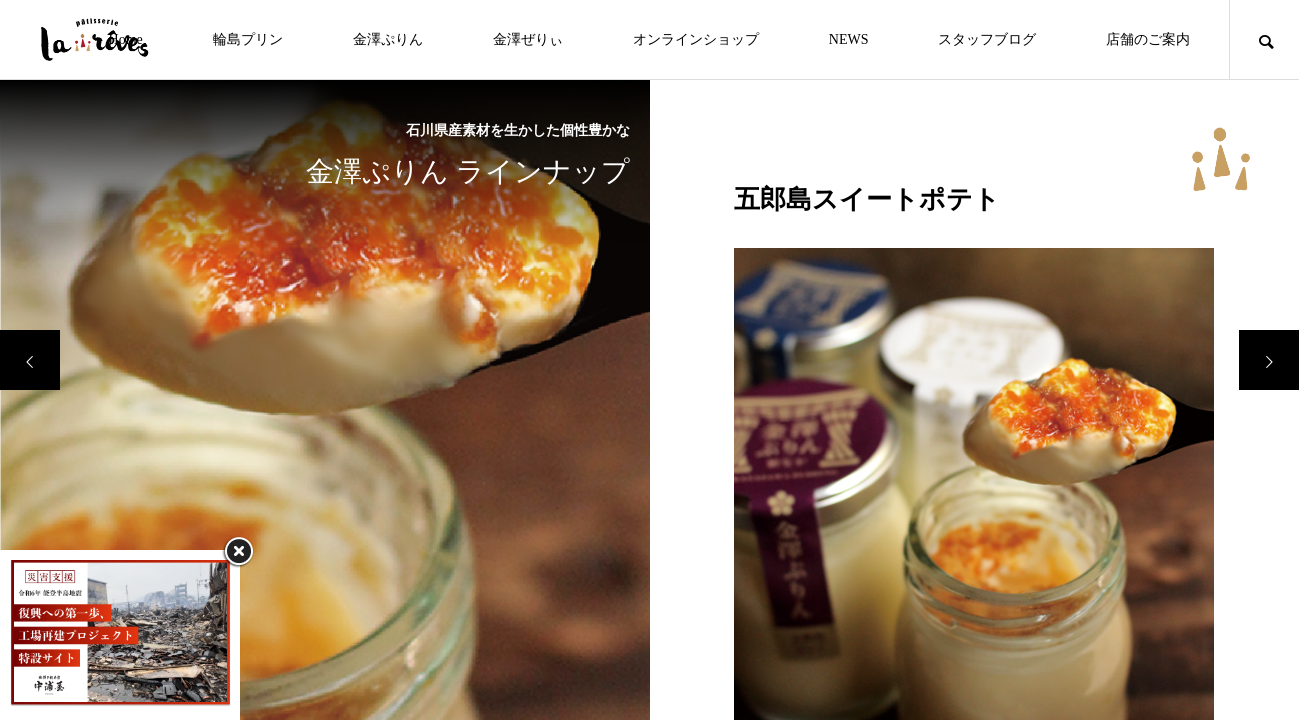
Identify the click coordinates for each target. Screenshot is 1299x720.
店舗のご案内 (1148, 39)
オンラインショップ (696, 39)
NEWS (849, 39)
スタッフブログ (987, 39)
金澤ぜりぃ (528, 39)
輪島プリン (248, 39)
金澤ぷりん (388, 39)
